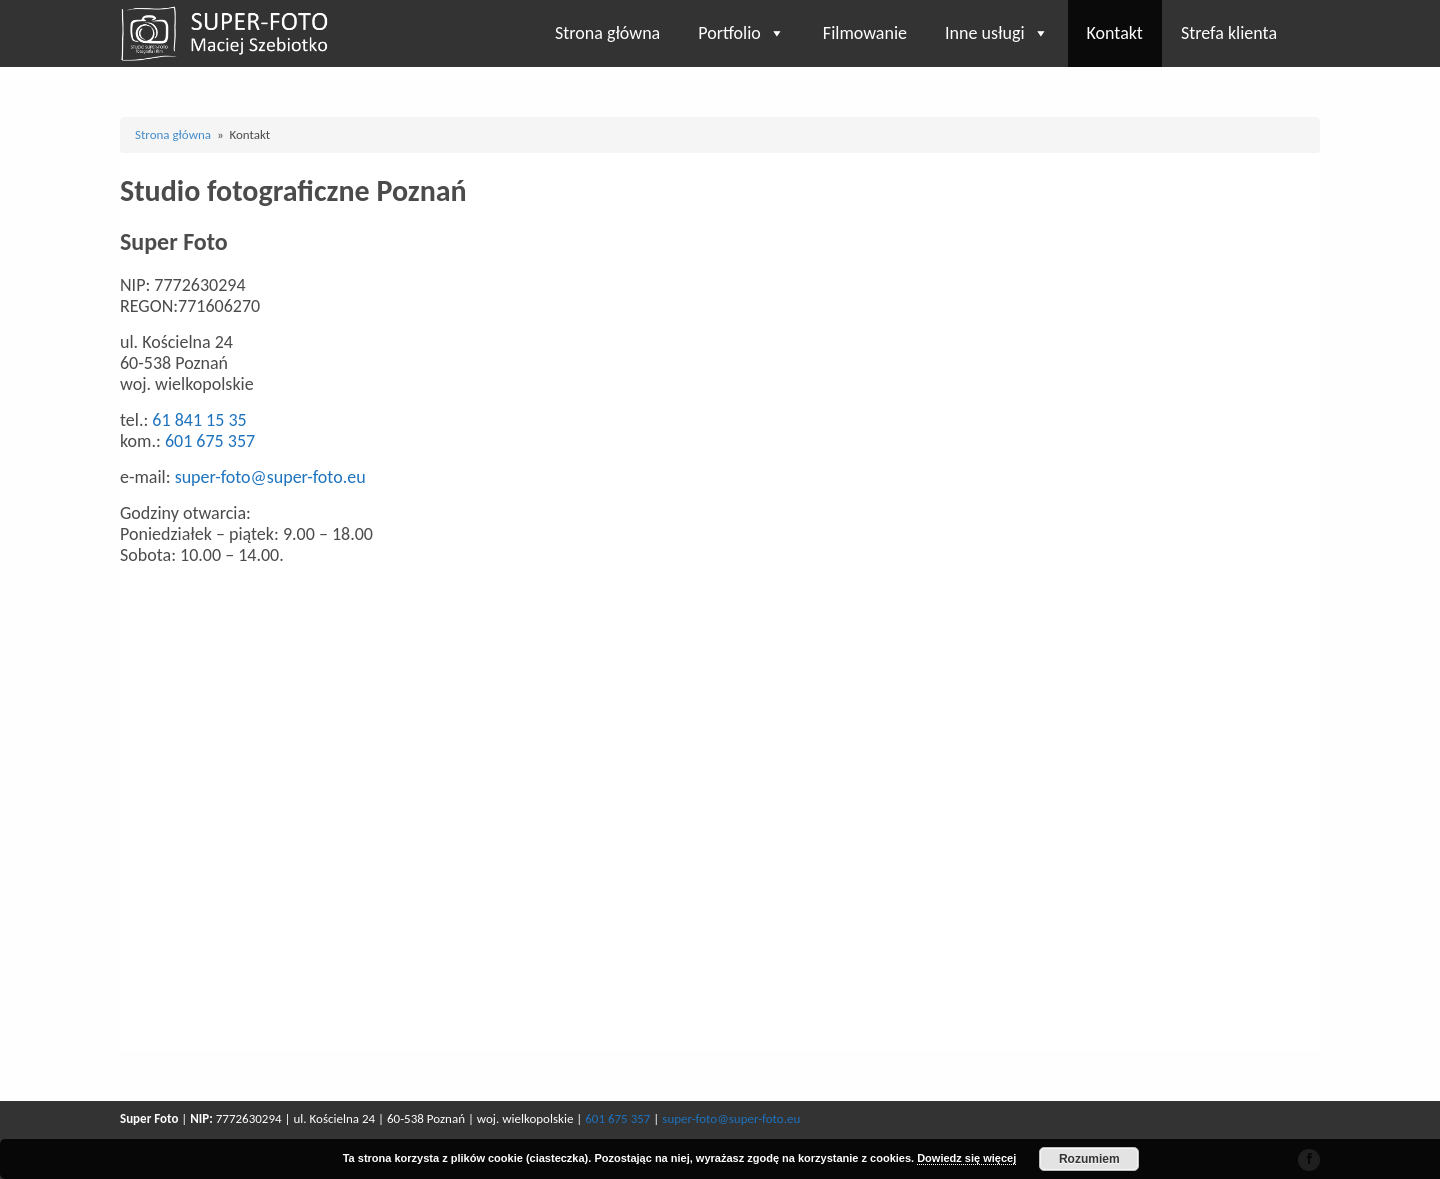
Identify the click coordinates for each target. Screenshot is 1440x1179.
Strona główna (607, 33)
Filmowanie (865, 33)
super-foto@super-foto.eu (270, 477)
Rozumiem (1089, 1159)
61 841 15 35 (199, 420)
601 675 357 (210, 441)
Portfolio (741, 33)
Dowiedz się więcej (966, 1158)
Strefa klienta (1229, 33)
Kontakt (1115, 33)
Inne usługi (997, 33)
